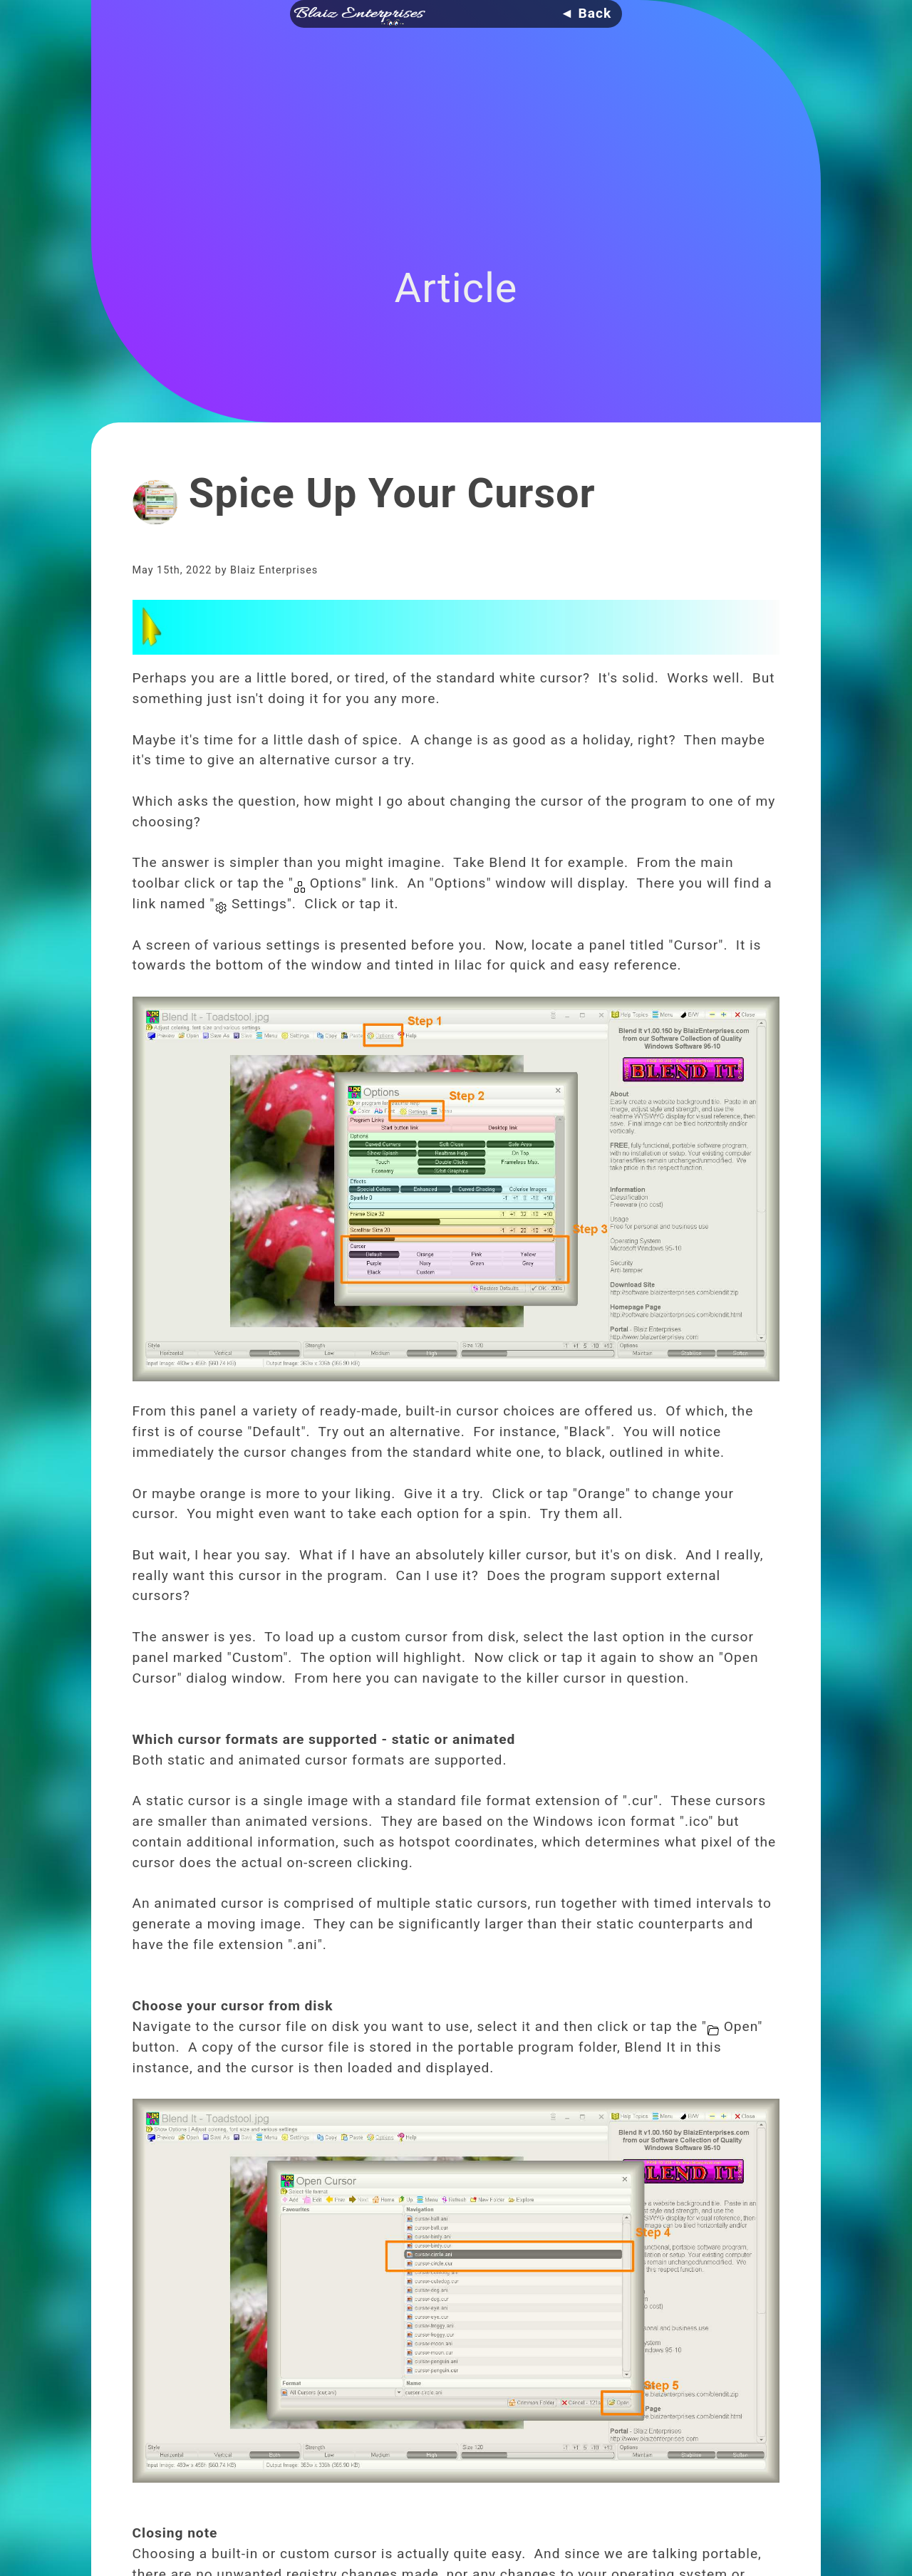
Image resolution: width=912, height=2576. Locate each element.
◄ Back (585, 13)
